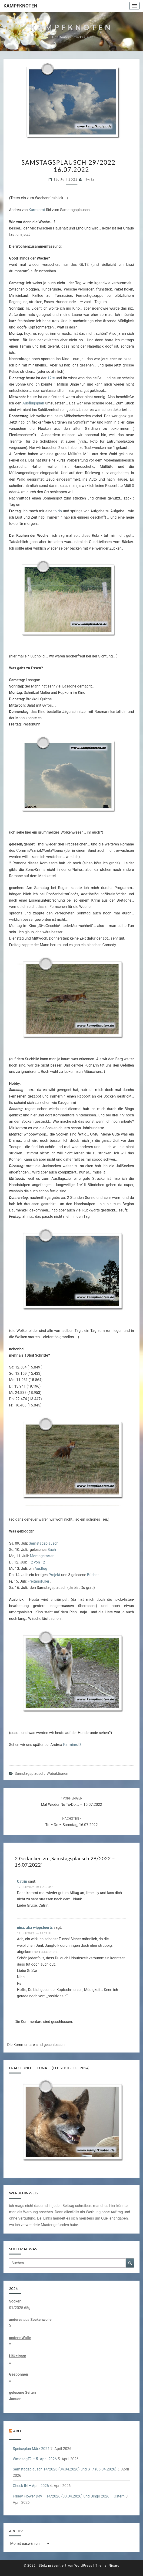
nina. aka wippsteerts (35, 1927)
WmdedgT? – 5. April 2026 (35, 2459)
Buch (51, 1549)
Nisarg (114, 2565)
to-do (57, 511)
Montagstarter (42, 1556)
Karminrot (37, 210)
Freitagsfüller (39, 1581)
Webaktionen (57, 1773)
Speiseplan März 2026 (31, 2448)
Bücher (92, 1575)
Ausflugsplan (33, 403)
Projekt (54, 1575)
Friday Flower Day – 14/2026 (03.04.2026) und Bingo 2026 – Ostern (69, 2496)
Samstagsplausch (44, 1543)
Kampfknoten (20, 6)
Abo (17, 2431)
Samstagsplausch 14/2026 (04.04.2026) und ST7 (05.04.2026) (64, 2469)
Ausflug (40, 1568)
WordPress (83, 2565)
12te (51, 378)
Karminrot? (72, 1744)
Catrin (22, 1881)
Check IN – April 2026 (31, 2486)
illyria (88, 179)
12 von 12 (37, 1562)
